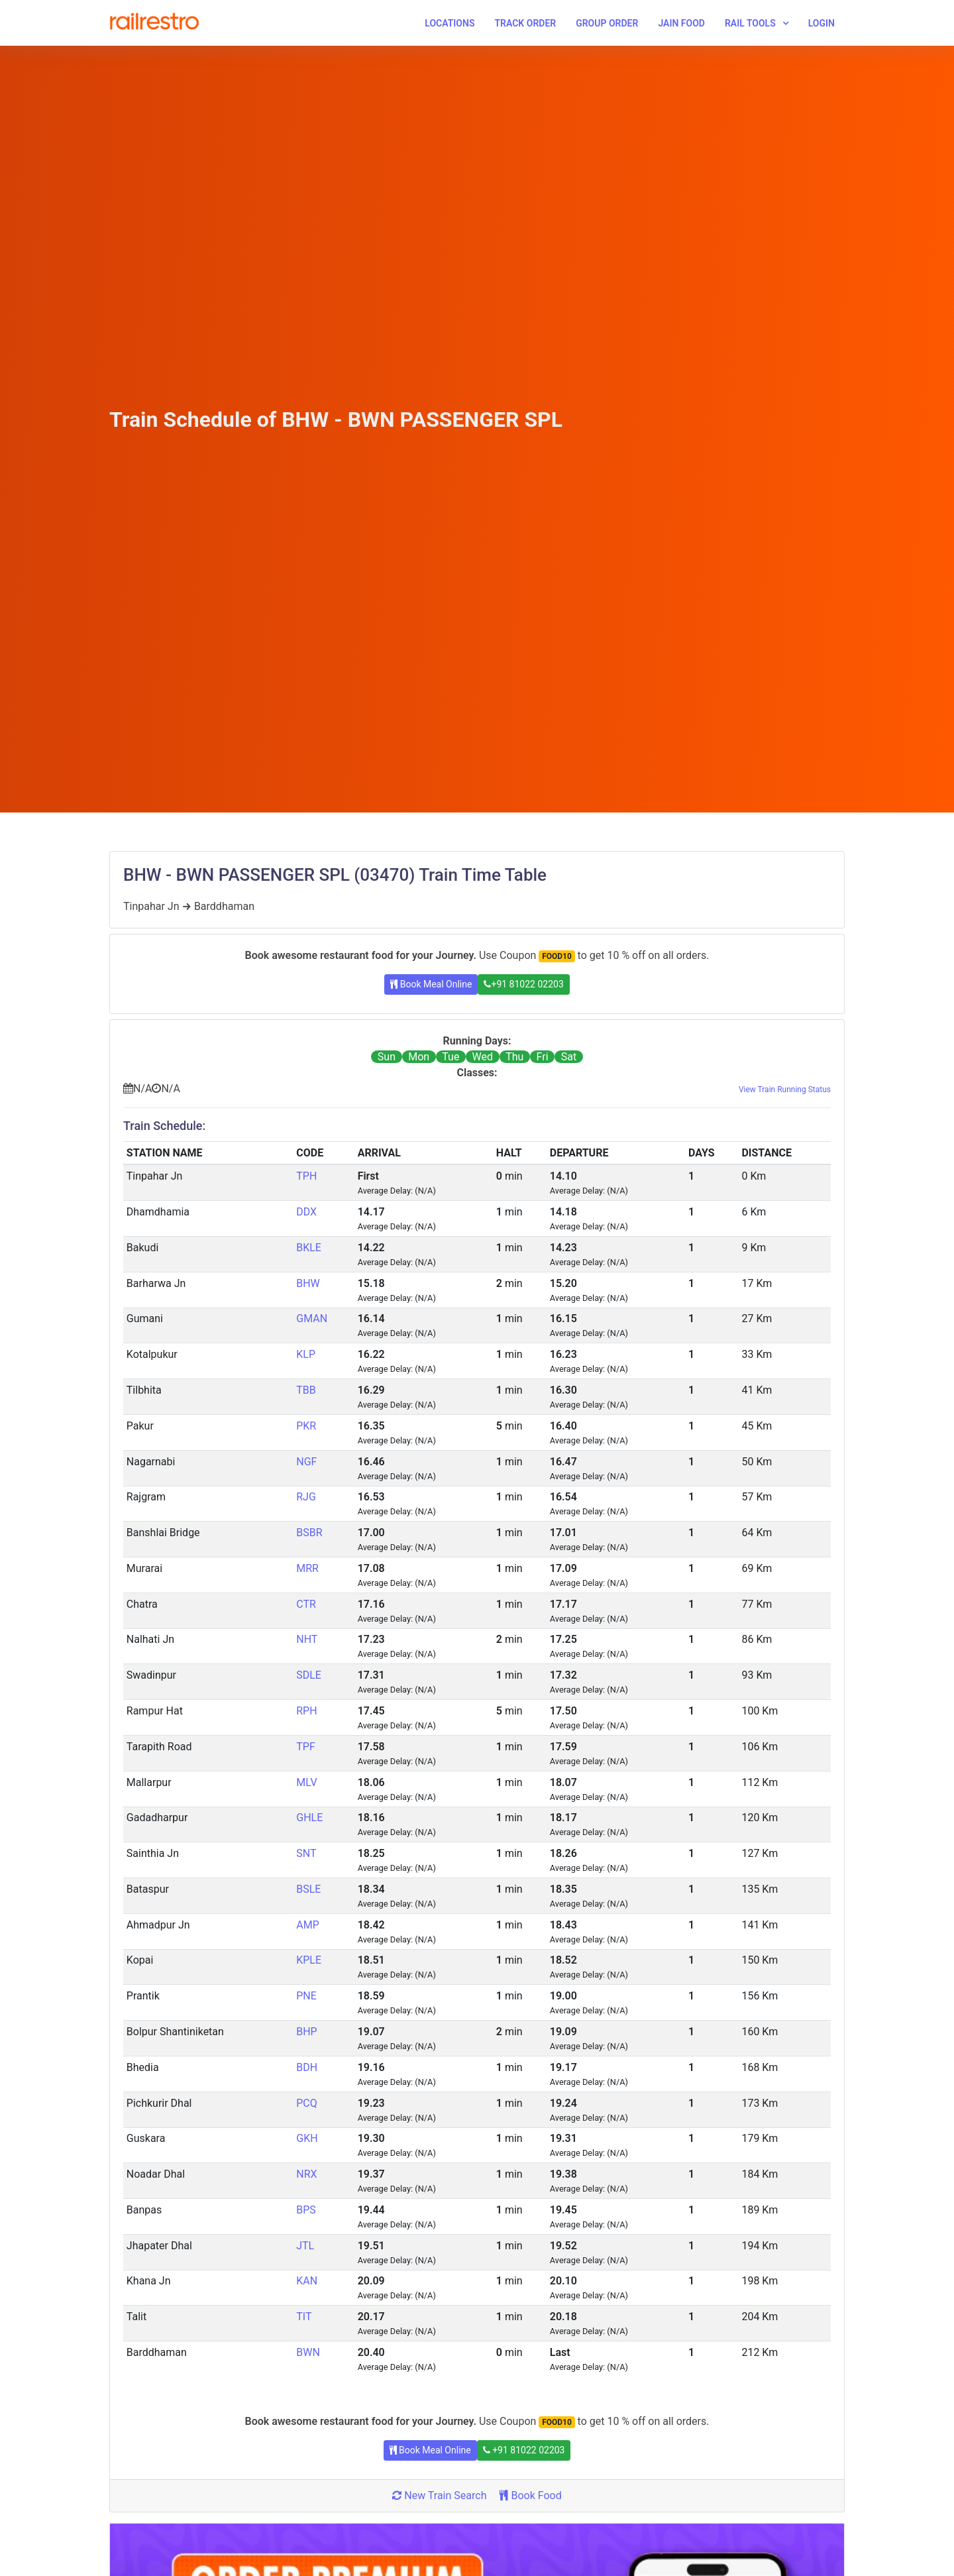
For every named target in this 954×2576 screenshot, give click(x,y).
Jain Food (681, 23)
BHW (308, 1283)
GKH (306, 2138)
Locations (449, 23)
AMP (307, 1925)
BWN (308, 2352)
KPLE (308, 1960)
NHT (306, 1639)
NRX (306, 2174)
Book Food (530, 2495)
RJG (306, 1496)
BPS (306, 2210)
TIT (303, 2316)
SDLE (308, 1675)
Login (821, 23)
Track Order (525, 23)
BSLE (308, 1889)
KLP (305, 1354)
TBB (305, 1390)
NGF (306, 1461)
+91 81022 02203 (523, 984)
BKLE (308, 1247)
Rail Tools (750, 23)
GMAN (311, 1318)
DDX (306, 1211)
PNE (306, 1995)
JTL (305, 2245)
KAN (306, 2280)
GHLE (309, 1817)
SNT (306, 1853)
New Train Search (439, 2495)
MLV (306, 1782)
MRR (307, 1568)
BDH (306, 2067)
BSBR (309, 1532)
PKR (306, 1426)
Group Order (607, 23)
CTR (306, 1604)
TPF (305, 1746)
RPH (306, 1711)
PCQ (306, 2103)
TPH (306, 1176)
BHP (306, 2031)
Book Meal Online (431, 984)
